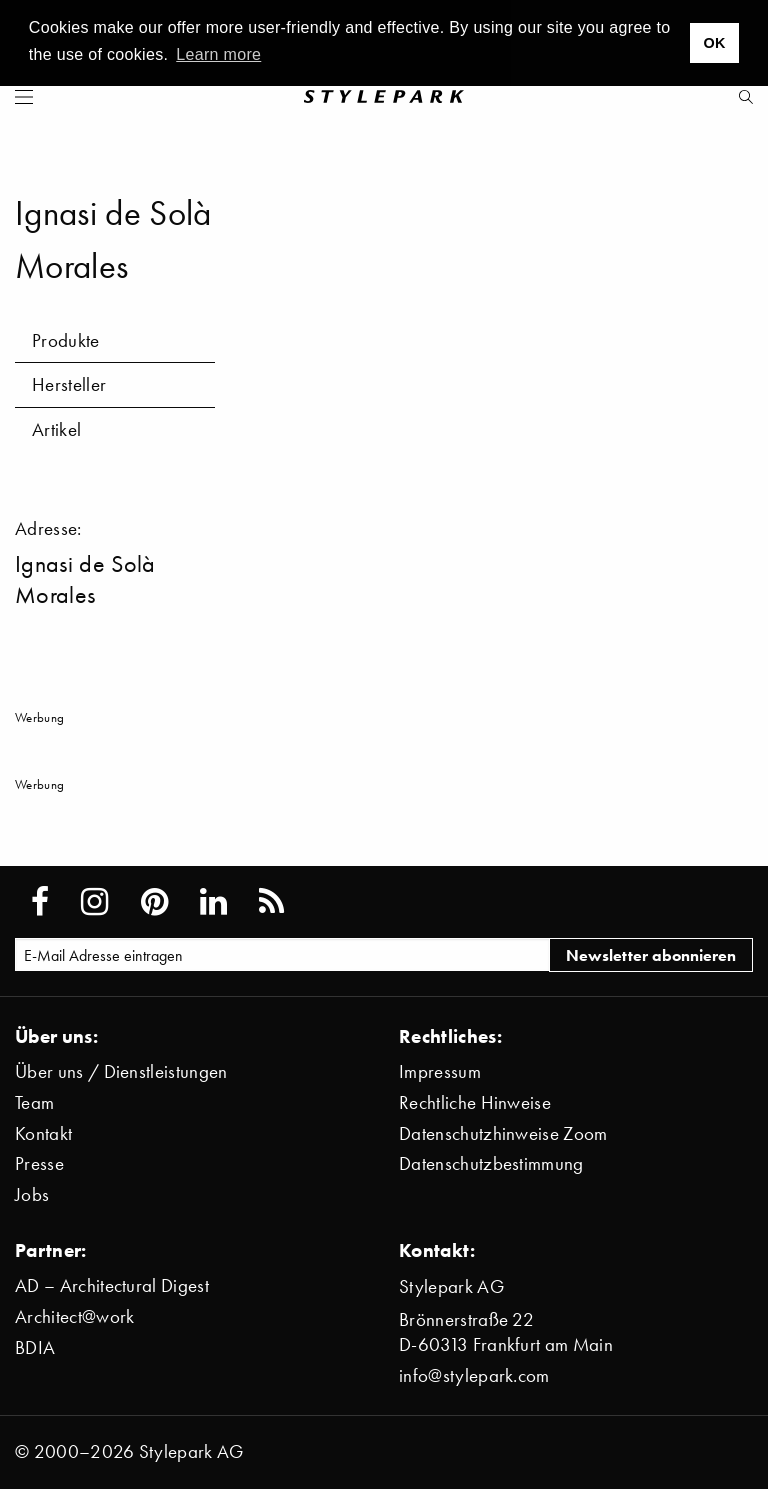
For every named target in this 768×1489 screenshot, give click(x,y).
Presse (39, 1163)
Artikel (56, 429)
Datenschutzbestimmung (491, 1163)
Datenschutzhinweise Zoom (503, 1133)
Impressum (440, 1071)
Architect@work (74, 1316)
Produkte (66, 340)
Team (34, 1102)
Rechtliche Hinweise (475, 1102)
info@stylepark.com (474, 1375)
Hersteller (69, 384)
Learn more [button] (218, 54)
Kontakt (43, 1133)
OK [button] (714, 43)
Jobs (32, 1194)
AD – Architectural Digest (112, 1285)
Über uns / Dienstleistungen (121, 1071)
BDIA (35, 1347)
